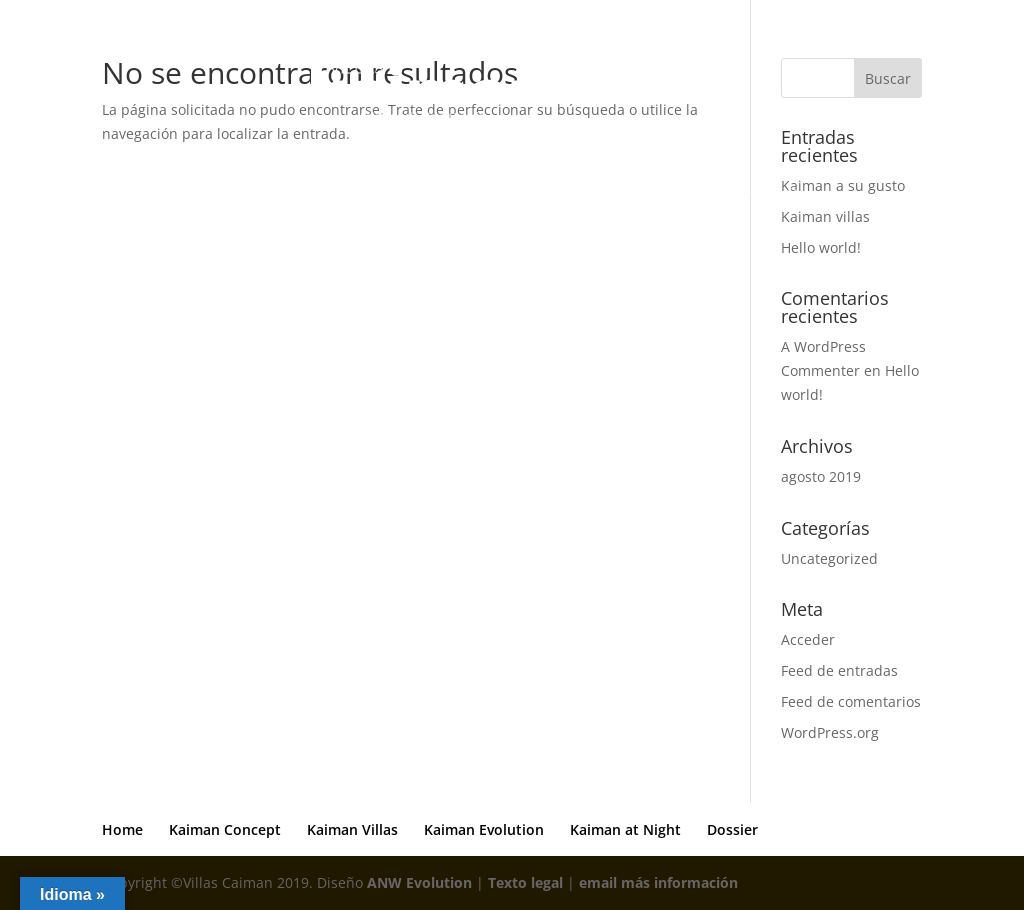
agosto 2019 (821, 476)
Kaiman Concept (306, 194)
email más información (658, 882)
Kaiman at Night (707, 194)
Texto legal (525, 882)
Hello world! (821, 247)
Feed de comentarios (851, 701)
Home (204, 194)
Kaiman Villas (433, 194)
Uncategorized (829, 558)
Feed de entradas (839, 670)
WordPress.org (830, 732)
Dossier (813, 194)
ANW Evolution (419, 882)
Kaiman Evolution (566, 194)
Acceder (808, 639)
